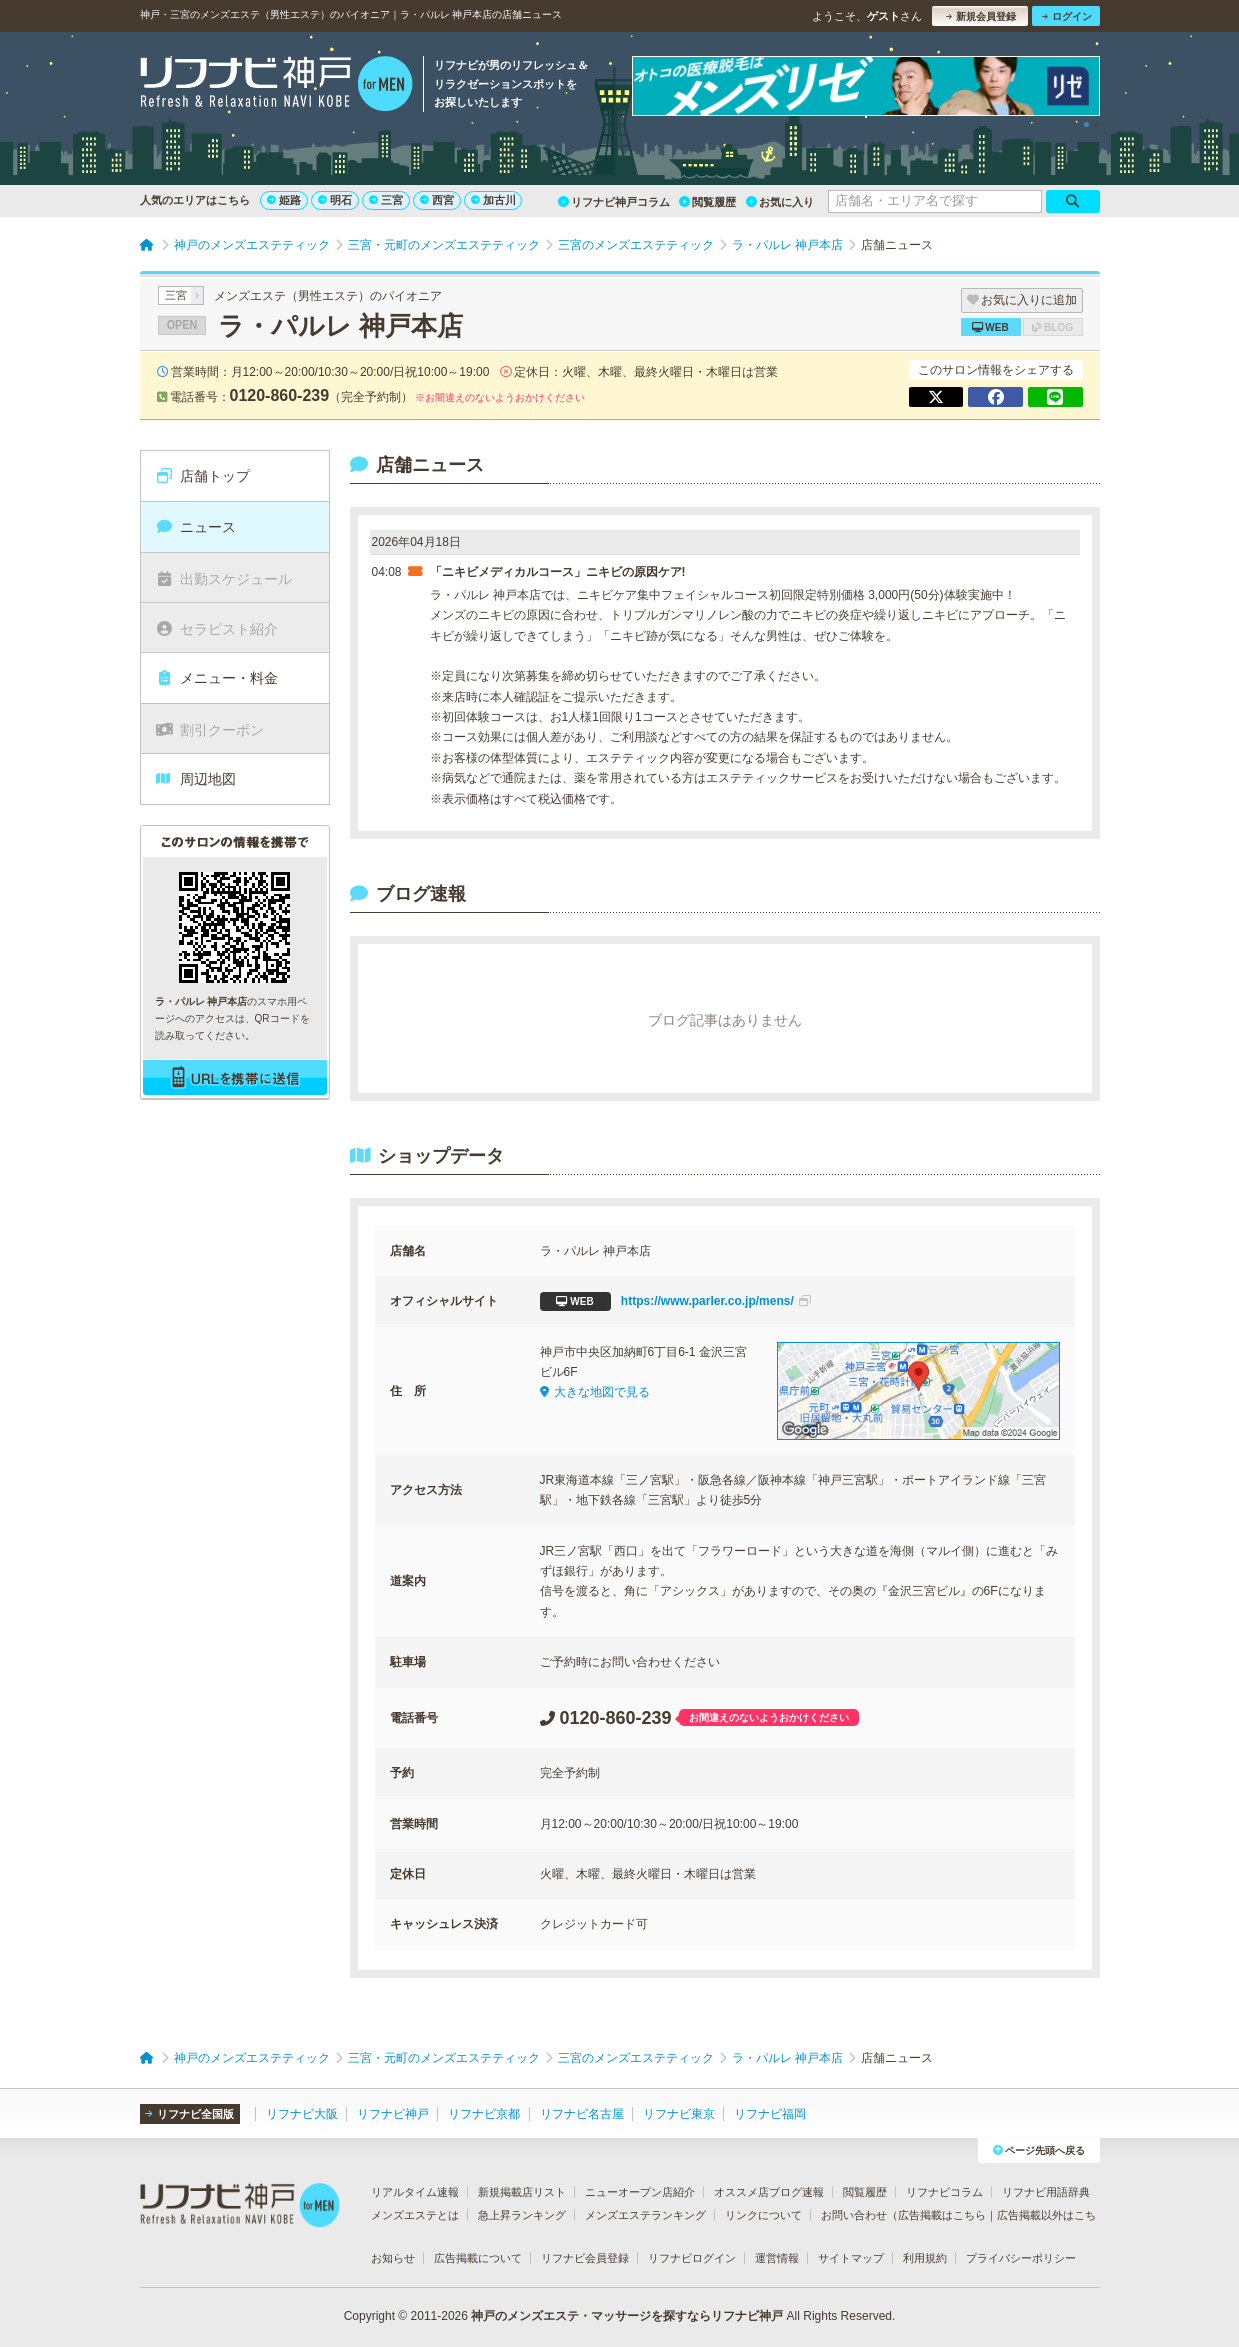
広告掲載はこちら (942, 2215)
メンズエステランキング (645, 2215)
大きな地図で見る (595, 1392)
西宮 (437, 200)
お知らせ (393, 2258)
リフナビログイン (692, 2258)
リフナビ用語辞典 (1046, 2192)
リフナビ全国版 (189, 2114)
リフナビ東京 (679, 2114)
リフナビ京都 (484, 2114)
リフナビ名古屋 (582, 2114)
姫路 (284, 200)
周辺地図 (195, 779)
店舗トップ (202, 476)
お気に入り (780, 202)
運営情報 (777, 2258)
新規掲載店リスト (522, 2192)
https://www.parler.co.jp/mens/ (675, 1301)
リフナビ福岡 (770, 2114)
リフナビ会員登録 (585, 2258)
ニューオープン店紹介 (640, 2192)
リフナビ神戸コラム (614, 202)
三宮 (386, 200)
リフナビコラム (944, 2192)
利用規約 (925, 2258)
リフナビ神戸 (393, 2114)
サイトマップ (851, 2258)
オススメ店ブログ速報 (769, 2192)
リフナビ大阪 (302, 2114)
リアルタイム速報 (415, 2192)
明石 (335, 200)
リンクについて (763, 2215)
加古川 (493, 200)
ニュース (195, 527)
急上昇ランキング (522, 2215)
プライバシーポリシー (1021, 2258)
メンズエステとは (415, 2215)
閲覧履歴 (707, 202)
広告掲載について (478, 2258)
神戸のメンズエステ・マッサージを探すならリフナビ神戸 (627, 2316)
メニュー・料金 (216, 678)
